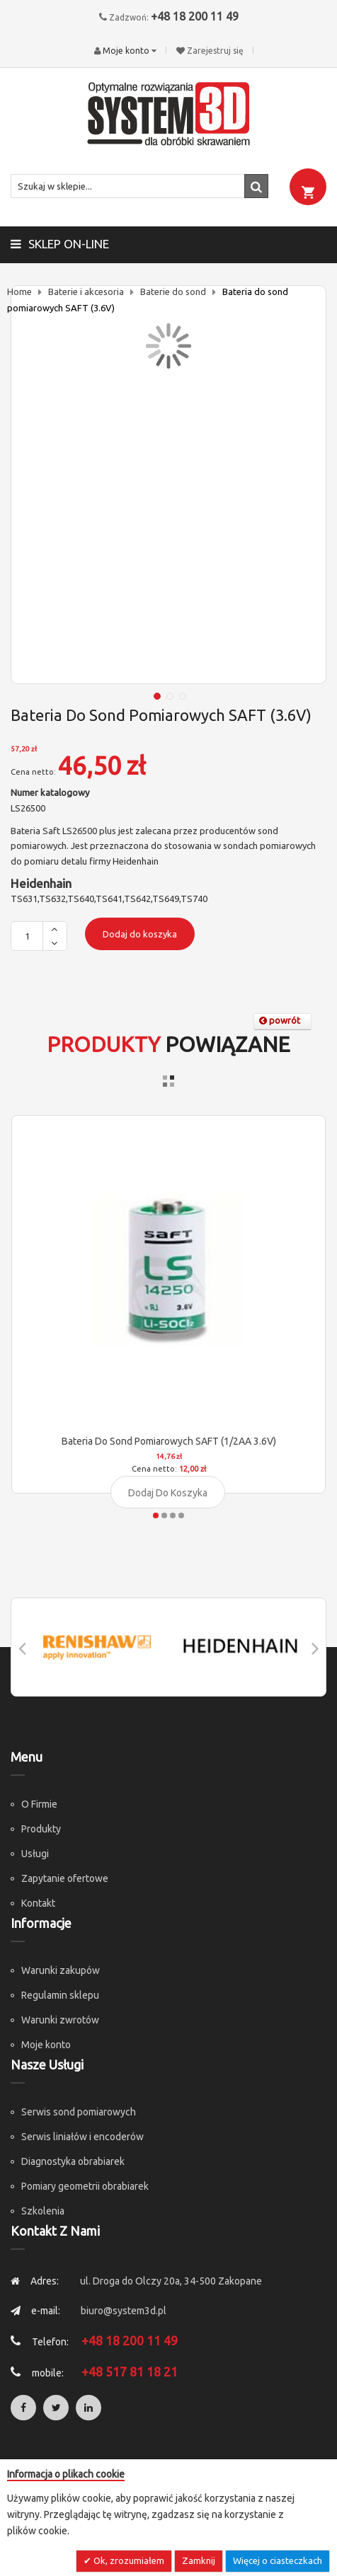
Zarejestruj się (215, 50)
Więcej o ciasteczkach (277, 2560)
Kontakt (38, 1903)
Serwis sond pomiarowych (78, 2112)
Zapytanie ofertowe (64, 1878)
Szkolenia (42, 2211)
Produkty (41, 1829)
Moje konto (46, 2044)
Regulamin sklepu (60, 1995)
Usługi (35, 1853)
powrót (279, 1020)
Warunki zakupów (60, 1970)
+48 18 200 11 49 (195, 16)
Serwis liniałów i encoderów (82, 2136)
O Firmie (39, 1804)
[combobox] (139, 186)
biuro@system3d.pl (123, 2310)
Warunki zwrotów (60, 2020)
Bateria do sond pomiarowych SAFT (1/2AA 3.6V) (169, 1441)
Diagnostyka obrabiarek (73, 2161)
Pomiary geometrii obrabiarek (85, 2186)
